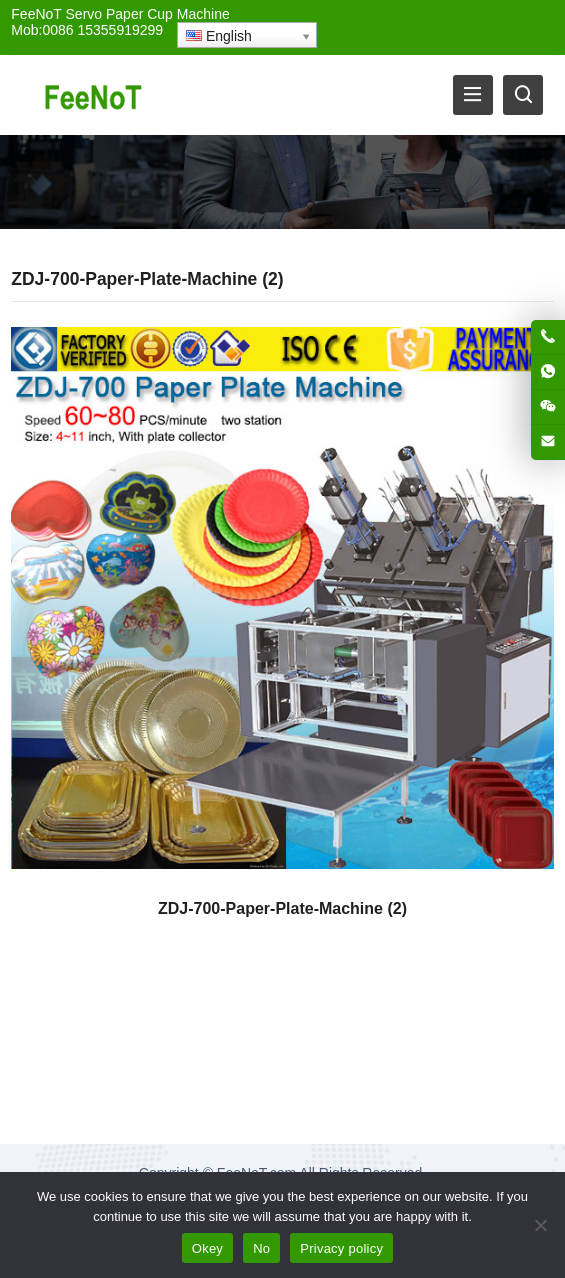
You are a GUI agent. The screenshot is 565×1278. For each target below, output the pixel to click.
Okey (207, 1248)
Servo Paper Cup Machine (148, 14)
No (261, 1248)
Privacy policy (341, 1248)
